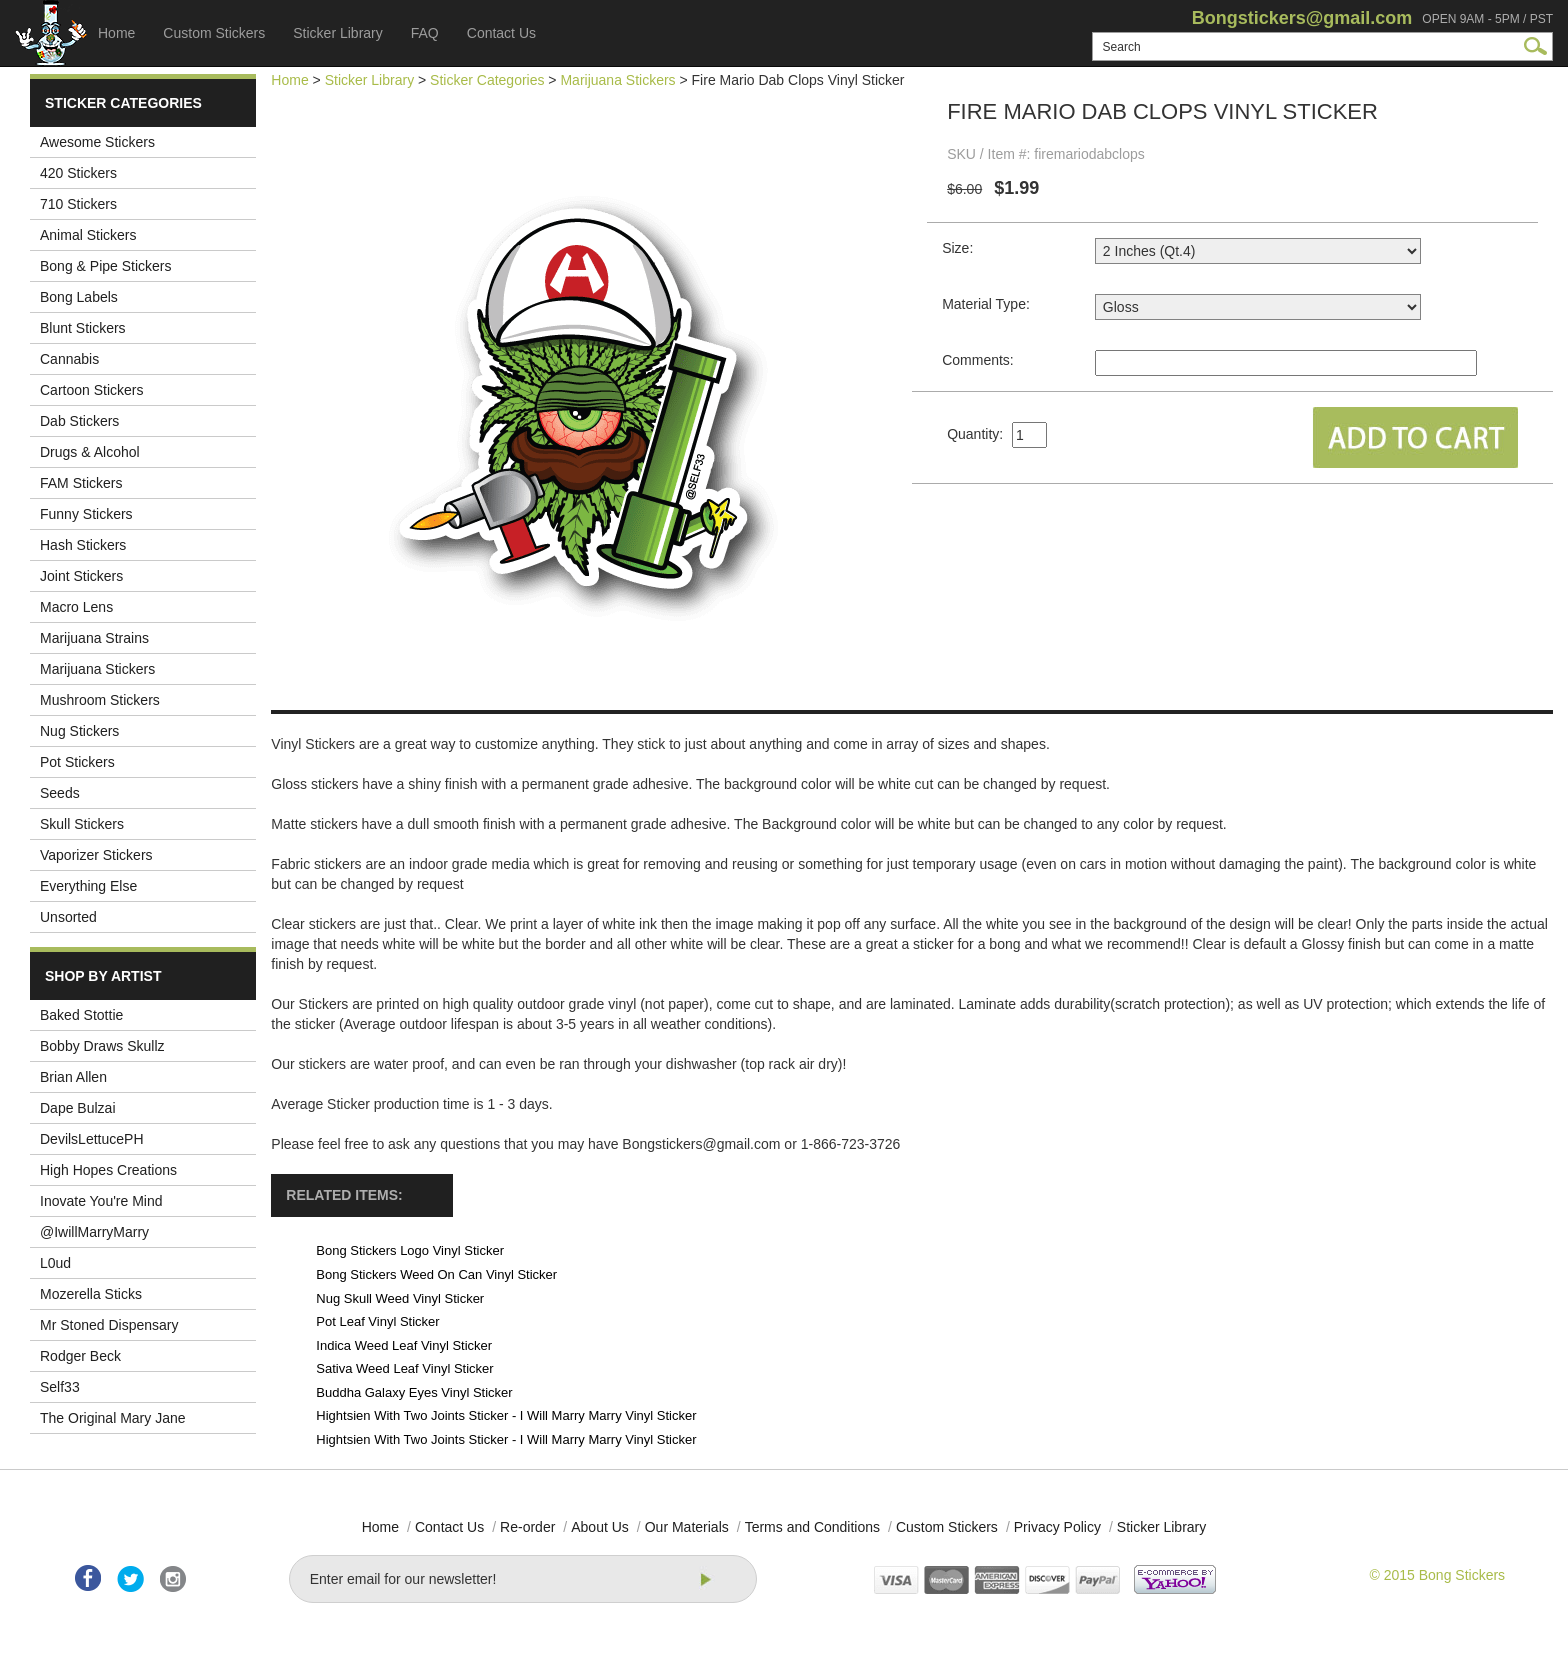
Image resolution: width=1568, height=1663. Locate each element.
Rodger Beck (80, 1356)
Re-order (527, 1527)
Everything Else (88, 886)
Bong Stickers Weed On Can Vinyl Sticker (436, 1274)
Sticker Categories (487, 80)
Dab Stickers (79, 421)
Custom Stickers (214, 33)
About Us (600, 1527)
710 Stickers (78, 204)
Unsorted (68, 917)
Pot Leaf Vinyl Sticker (377, 1321)
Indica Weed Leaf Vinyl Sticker (404, 1345)
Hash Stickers (83, 545)
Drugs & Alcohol (90, 452)
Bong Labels (79, 297)
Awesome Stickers (97, 142)
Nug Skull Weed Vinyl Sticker (400, 1298)
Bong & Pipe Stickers (106, 266)
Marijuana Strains (94, 638)
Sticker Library (337, 33)
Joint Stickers (81, 576)
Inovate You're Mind (101, 1201)
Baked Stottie (81, 1015)
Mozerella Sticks (91, 1294)
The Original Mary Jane (113, 1418)
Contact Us (501, 33)
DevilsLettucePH (92, 1139)
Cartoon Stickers (91, 390)
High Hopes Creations (108, 1170)
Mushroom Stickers (100, 700)
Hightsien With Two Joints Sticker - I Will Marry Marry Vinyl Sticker (506, 1415)
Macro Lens (76, 607)
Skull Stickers (82, 824)
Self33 (60, 1387)
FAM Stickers (81, 483)
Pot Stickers (77, 762)
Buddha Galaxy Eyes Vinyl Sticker (414, 1392)
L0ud (55, 1263)
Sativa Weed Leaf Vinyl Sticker (404, 1368)
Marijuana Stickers (97, 669)
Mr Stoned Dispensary (109, 1325)
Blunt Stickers (83, 328)
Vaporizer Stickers (96, 855)
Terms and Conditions (812, 1527)
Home (116, 33)
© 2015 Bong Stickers (1437, 1575)
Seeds (60, 793)
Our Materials (687, 1527)
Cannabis (69, 359)
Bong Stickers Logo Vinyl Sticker (410, 1250)
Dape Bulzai (78, 1108)
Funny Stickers (86, 514)
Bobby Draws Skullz (102, 1046)
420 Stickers (78, 173)
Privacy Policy (1057, 1527)
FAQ (425, 33)
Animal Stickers (88, 235)
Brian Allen (73, 1077)
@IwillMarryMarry (94, 1232)
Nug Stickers (79, 731)
